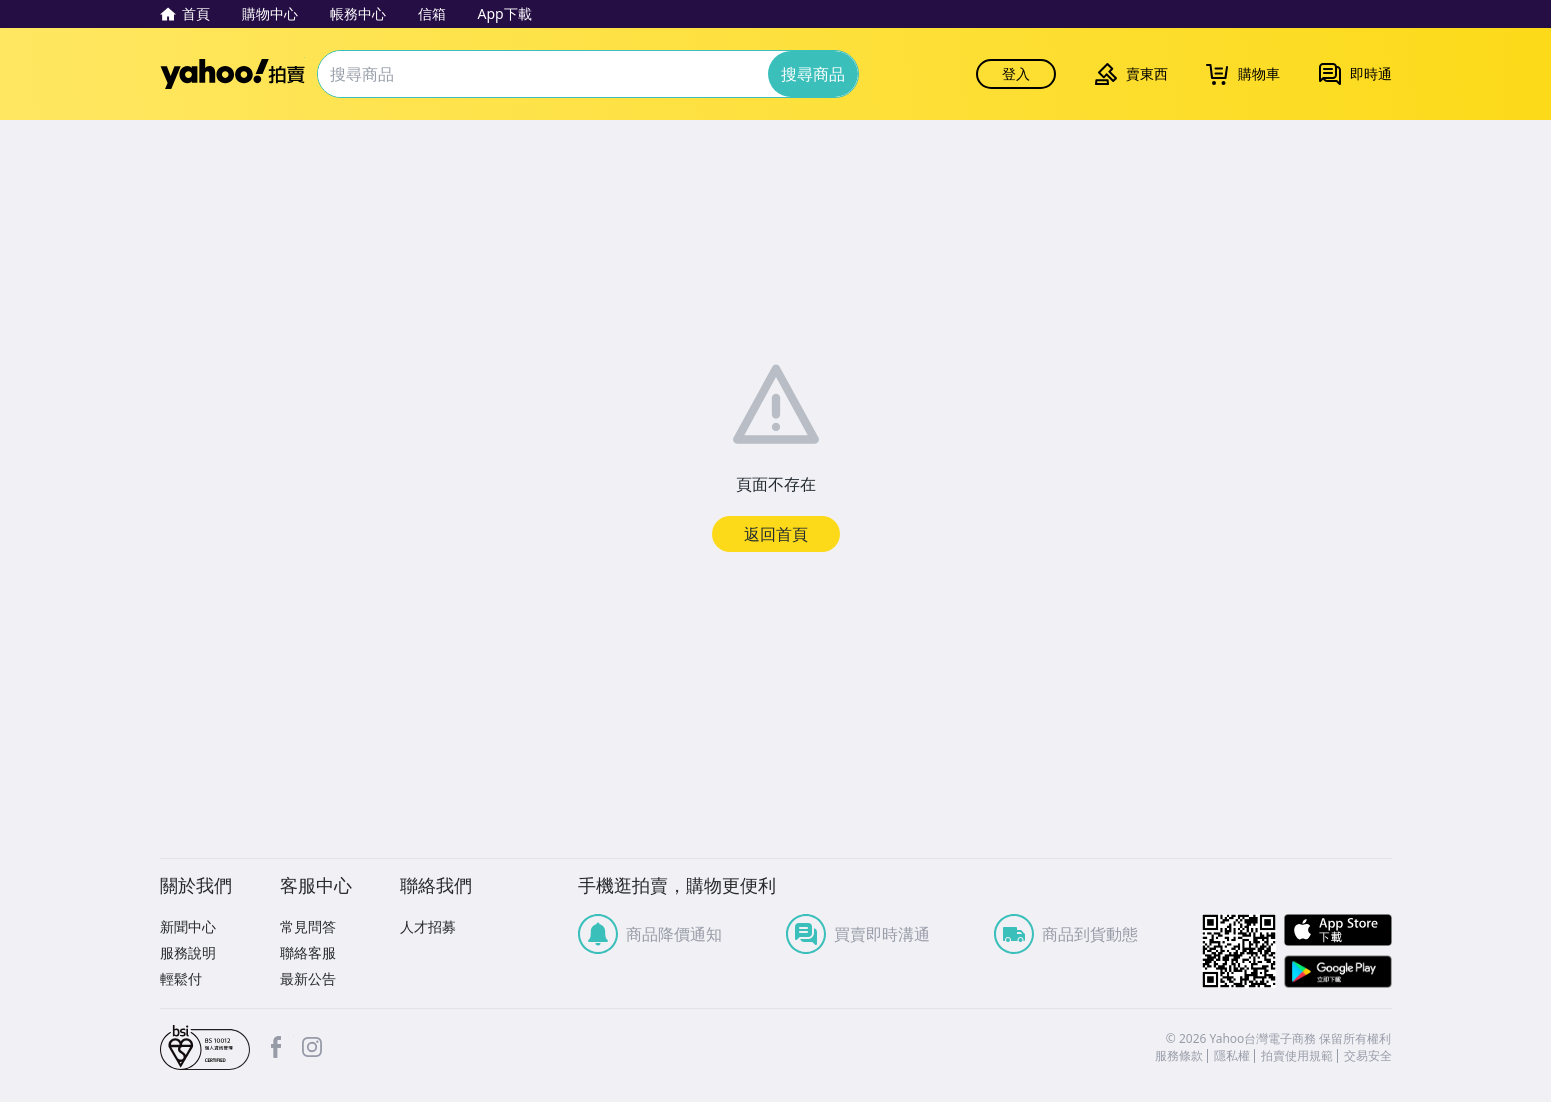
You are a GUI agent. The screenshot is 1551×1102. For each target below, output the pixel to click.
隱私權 (1232, 1056)
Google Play (1338, 971)
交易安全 (1368, 1056)
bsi (205, 1048)
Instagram (312, 1047)
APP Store (1338, 930)
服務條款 (1179, 1056)
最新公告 (308, 978)
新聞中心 (188, 926)
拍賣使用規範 (1297, 1056)
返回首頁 (776, 534)
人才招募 (428, 926)
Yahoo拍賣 (232, 74)
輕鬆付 (181, 978)
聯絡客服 (308, 952)
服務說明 (188, 952)
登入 (1016, 73)
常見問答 (308, 926)
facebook (276, 1047)
